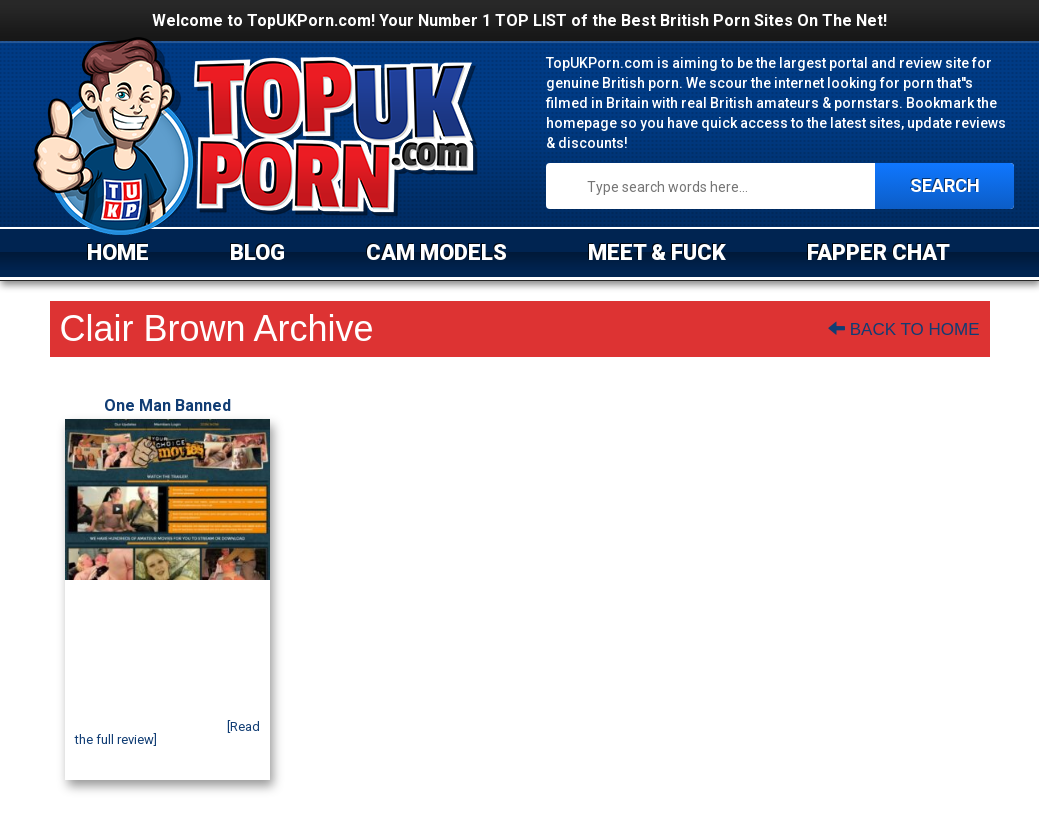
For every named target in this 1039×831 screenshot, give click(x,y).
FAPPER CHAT (878, 252)
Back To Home (903, 329)
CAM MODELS (436, 252)
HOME (118, 252)
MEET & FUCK (657, 252)
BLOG (257, 252)
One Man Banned (167, 405)
